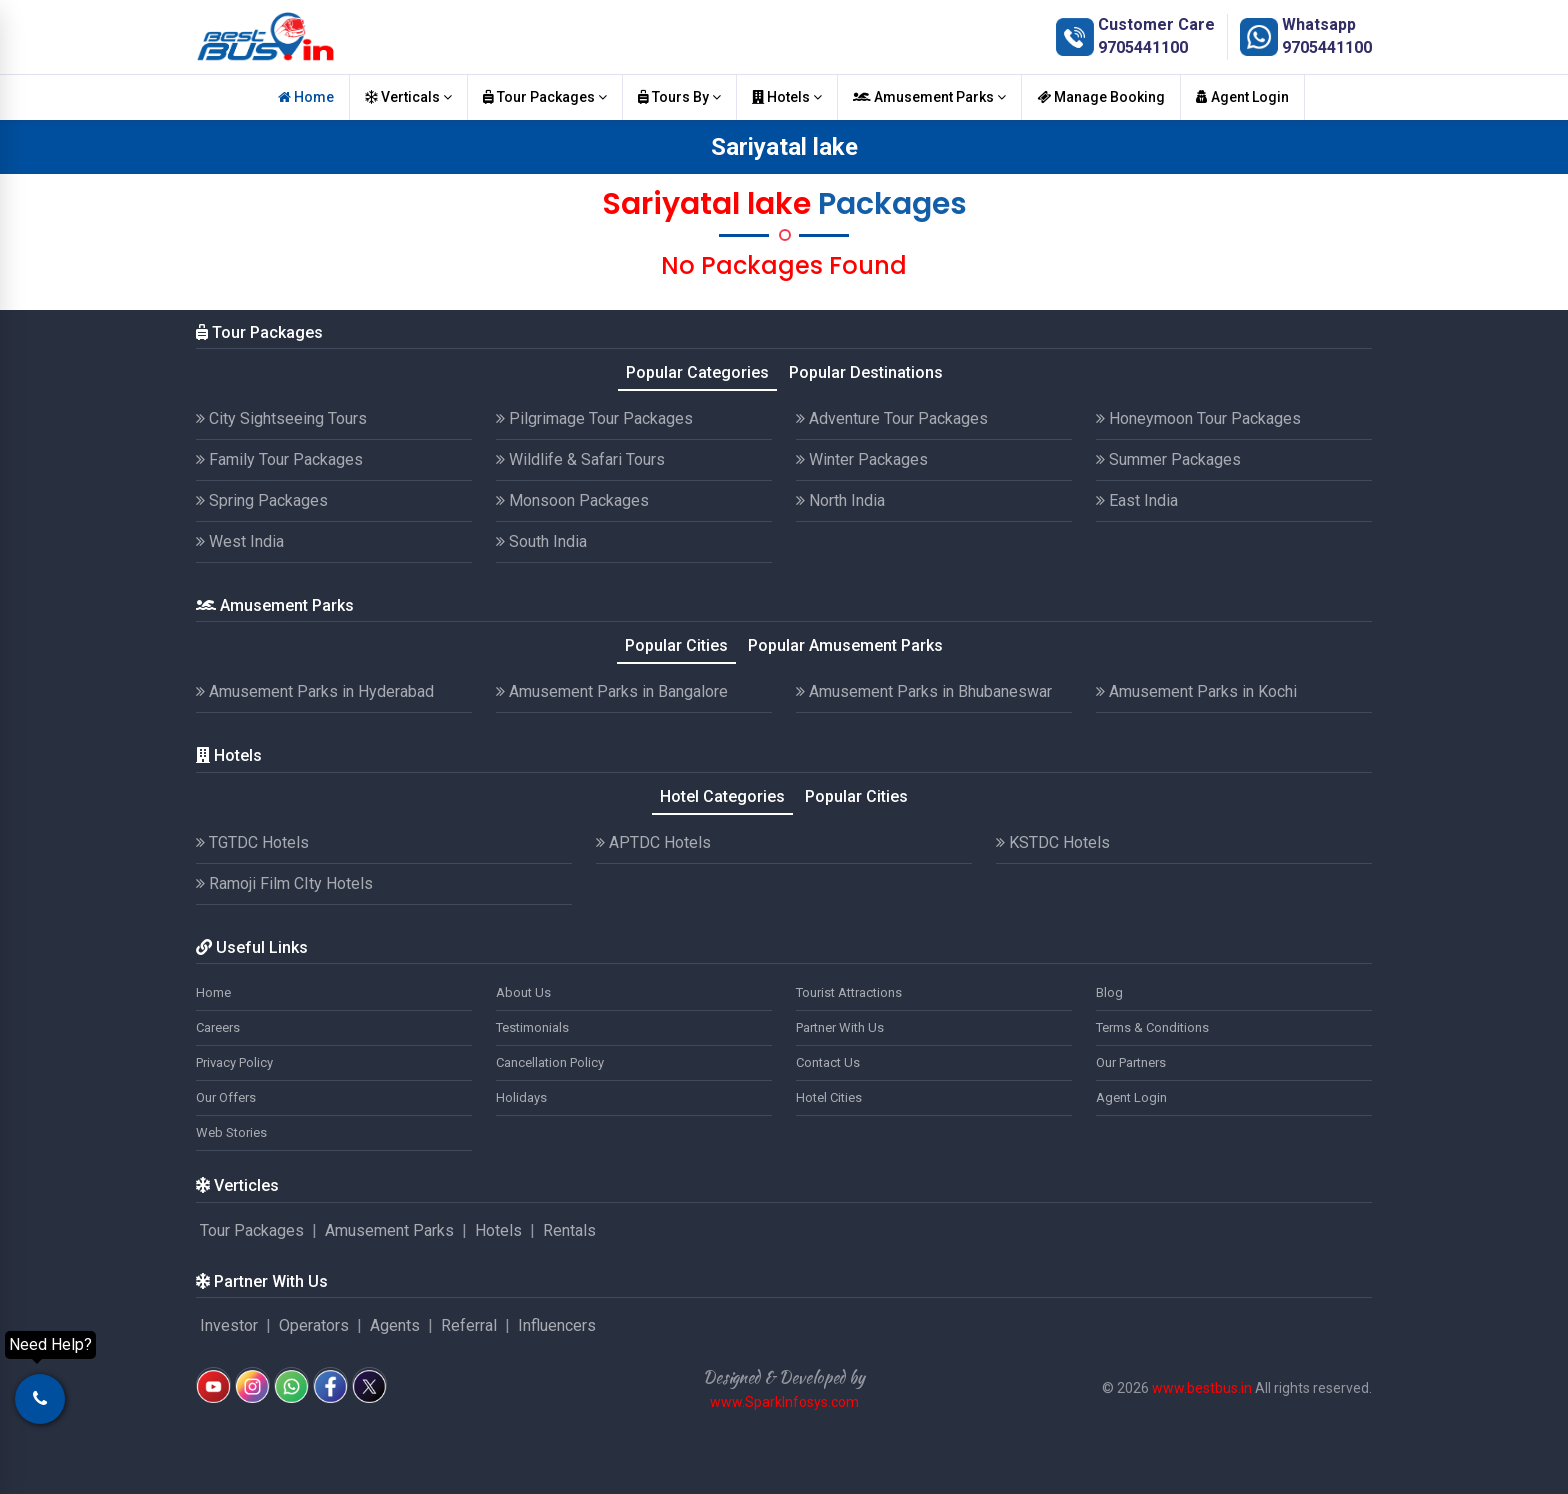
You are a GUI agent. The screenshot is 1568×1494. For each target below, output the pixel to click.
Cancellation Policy (550, 1062)
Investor (229, 1325)
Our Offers (226, 1097)
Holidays (521, 1097)
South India (541, 541)
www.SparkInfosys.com (784, 1402)
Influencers (557, 1325)
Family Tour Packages (279, 459)
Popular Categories (697, 372)
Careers (218, 1027)
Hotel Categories (722, 796)
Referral (469, 1325)
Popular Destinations (866, 372)
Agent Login (1242, 97)
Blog (1109, 992)
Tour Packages (545, 97)
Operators (314, 1325)
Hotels (787, 97)
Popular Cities (676, 645)
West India (240, 541)
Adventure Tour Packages (892, 418)
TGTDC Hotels (252, 842)
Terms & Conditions (1152, 1027)
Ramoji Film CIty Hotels (284, 883)
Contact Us (828, 1062)
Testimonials (532, 1027)
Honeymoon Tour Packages (1198, 418)
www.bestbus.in (1202, 1388)
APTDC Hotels (653, 842)
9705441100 (1143, 47)
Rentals (569, 1230)
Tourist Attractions (849, 992)
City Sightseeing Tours (281, 418)
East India (1137, 500)
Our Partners (1131, 1062)
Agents (395, 1325)
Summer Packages (1168, 459)
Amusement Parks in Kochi (1196, 691)
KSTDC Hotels (1053, 842)
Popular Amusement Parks (845, 645)
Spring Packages (262, 500)
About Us (523, 992)
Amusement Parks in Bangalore (612, 691)
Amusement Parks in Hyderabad (315, 691)
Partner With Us (840, 1027)
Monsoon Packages (572, 500)
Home (306, 97)
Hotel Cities (829, 1097)
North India (840, 500)
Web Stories (231, 1132)
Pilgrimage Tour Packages (594, 418)
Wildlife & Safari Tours (580, 459)
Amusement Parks (929, 97)
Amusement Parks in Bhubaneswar (924, 691)
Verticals (408, 97)
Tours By (679, 97)
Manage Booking (1101, 97)
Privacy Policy (234, 1062)
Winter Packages (862, 459)
